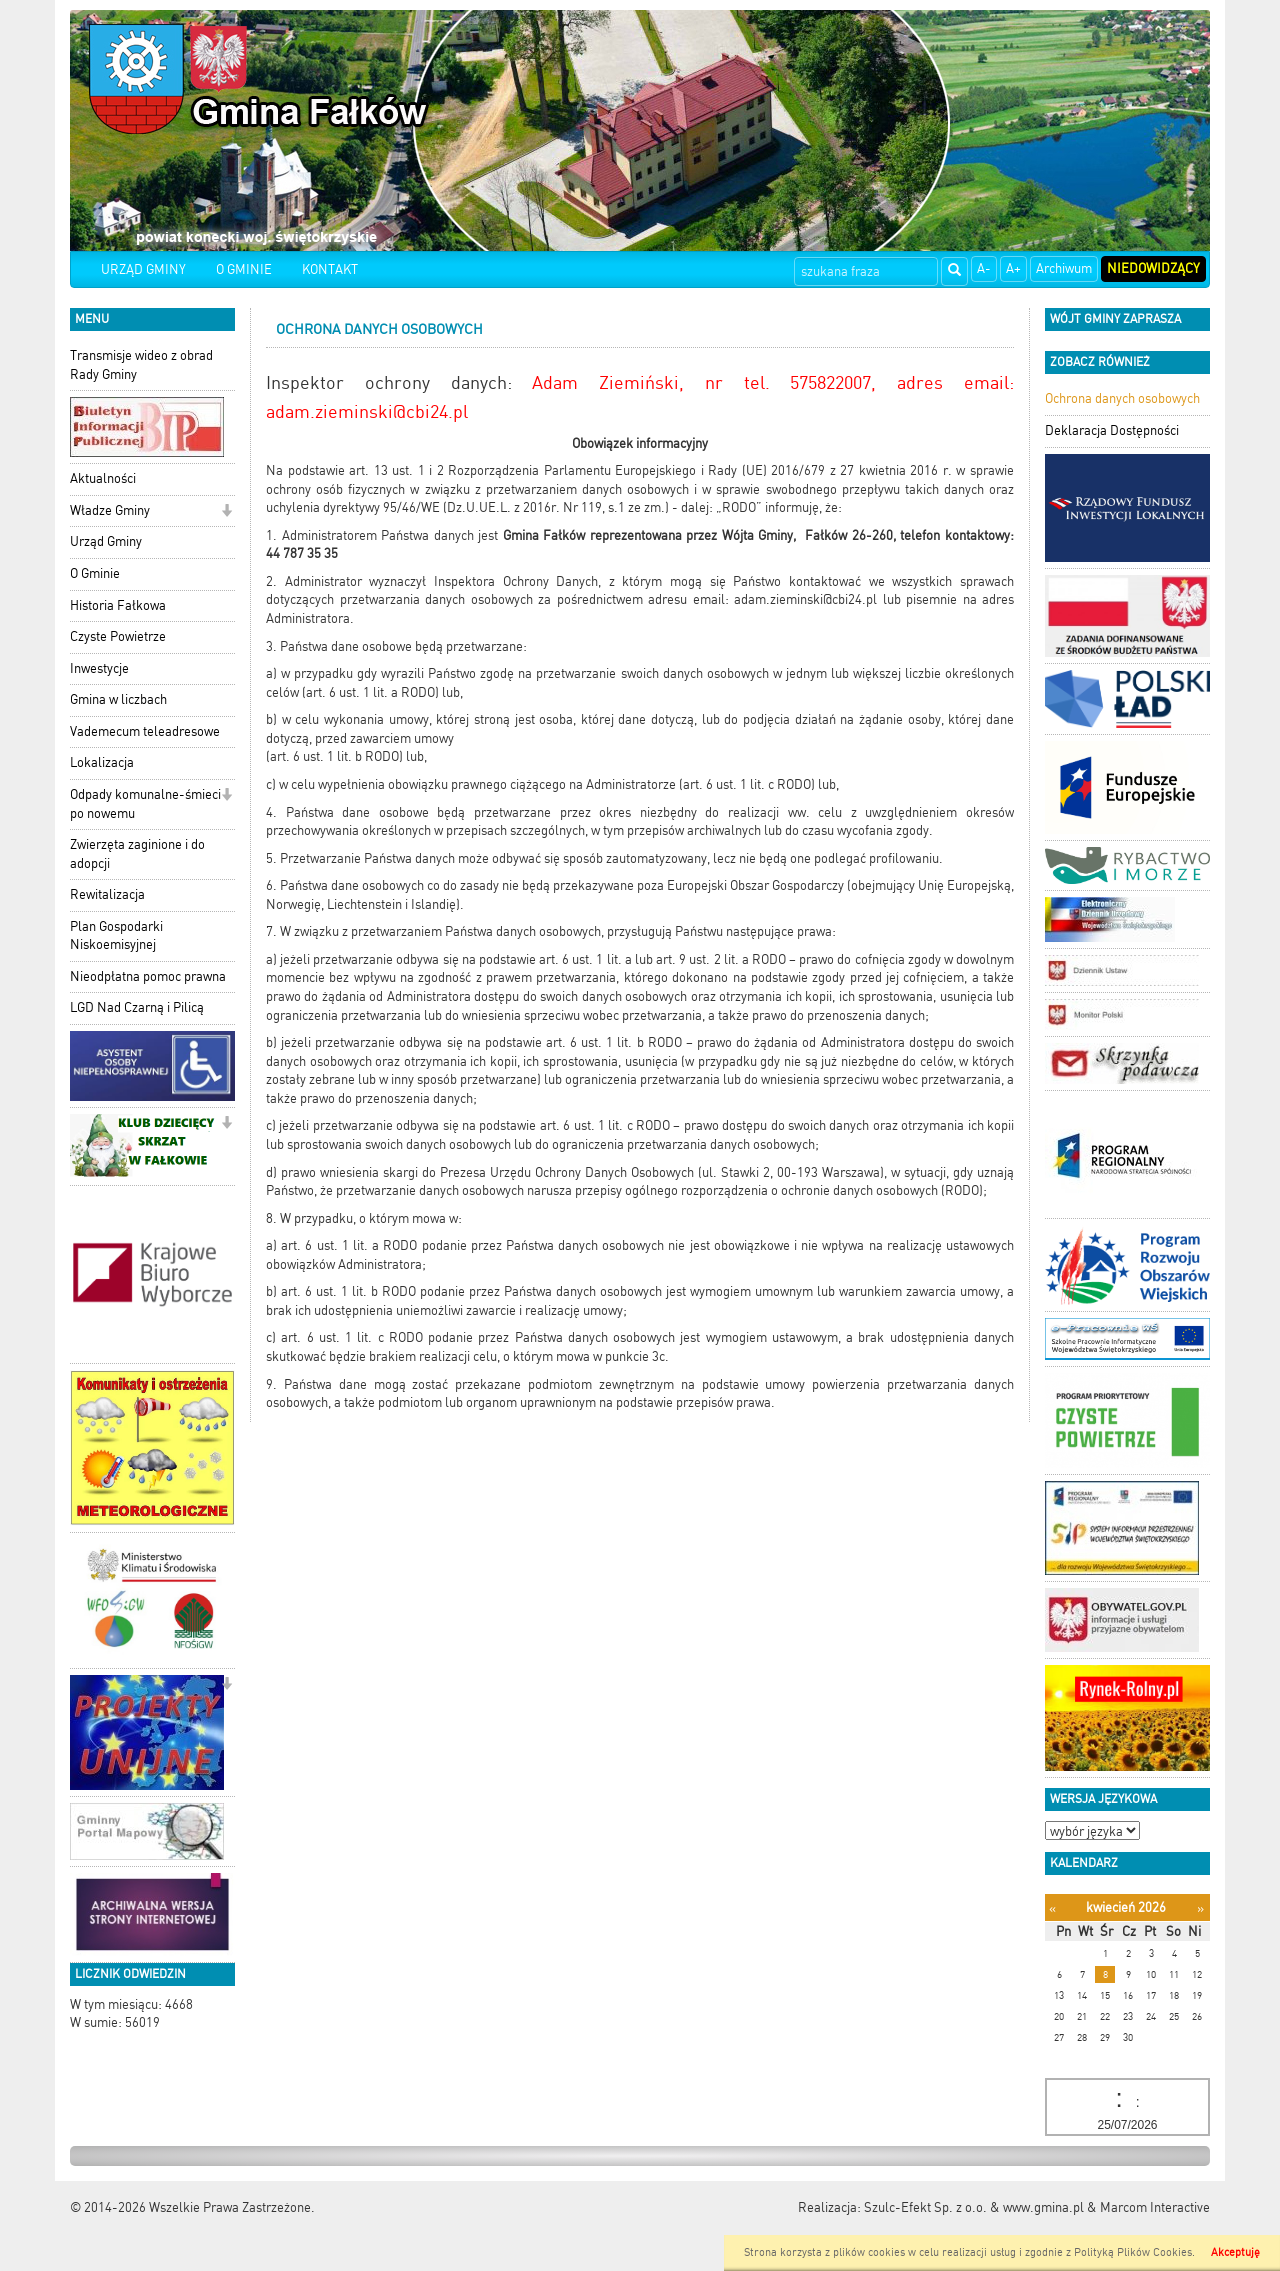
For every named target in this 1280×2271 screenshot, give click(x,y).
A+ (1013, 268)
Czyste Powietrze (118, 636)
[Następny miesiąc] (1200, 1908)
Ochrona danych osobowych (1122, 398)
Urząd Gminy (106, 541)
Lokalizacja (102, 762)
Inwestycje (99, 668)
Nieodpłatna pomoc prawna (148, 976)
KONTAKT (330, 269)
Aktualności (103, 478)
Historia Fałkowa (118, 605)
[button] (226, 512)
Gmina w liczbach (118, 699)
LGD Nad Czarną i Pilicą (137, 1007)
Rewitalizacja (107, 894)
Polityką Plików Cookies (1133, 2252)
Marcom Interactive (1155, 2207)
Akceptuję (1235, 2252)
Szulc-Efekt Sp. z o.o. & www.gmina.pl (974, 2207)
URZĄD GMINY (143, 269)
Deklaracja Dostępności (1112, 430)
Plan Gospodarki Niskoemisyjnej (116, 936)
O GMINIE (244, 269)
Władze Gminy (110, 510)
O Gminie (95, 573)
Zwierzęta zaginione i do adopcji (137, 854)
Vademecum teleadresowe (145, 731)
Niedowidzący (1153, 268)
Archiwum (1064, 268)
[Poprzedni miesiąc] (1052, 1908)
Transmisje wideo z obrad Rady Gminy (141, 365)
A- (984, 268)
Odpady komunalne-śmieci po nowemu (145, 804)
